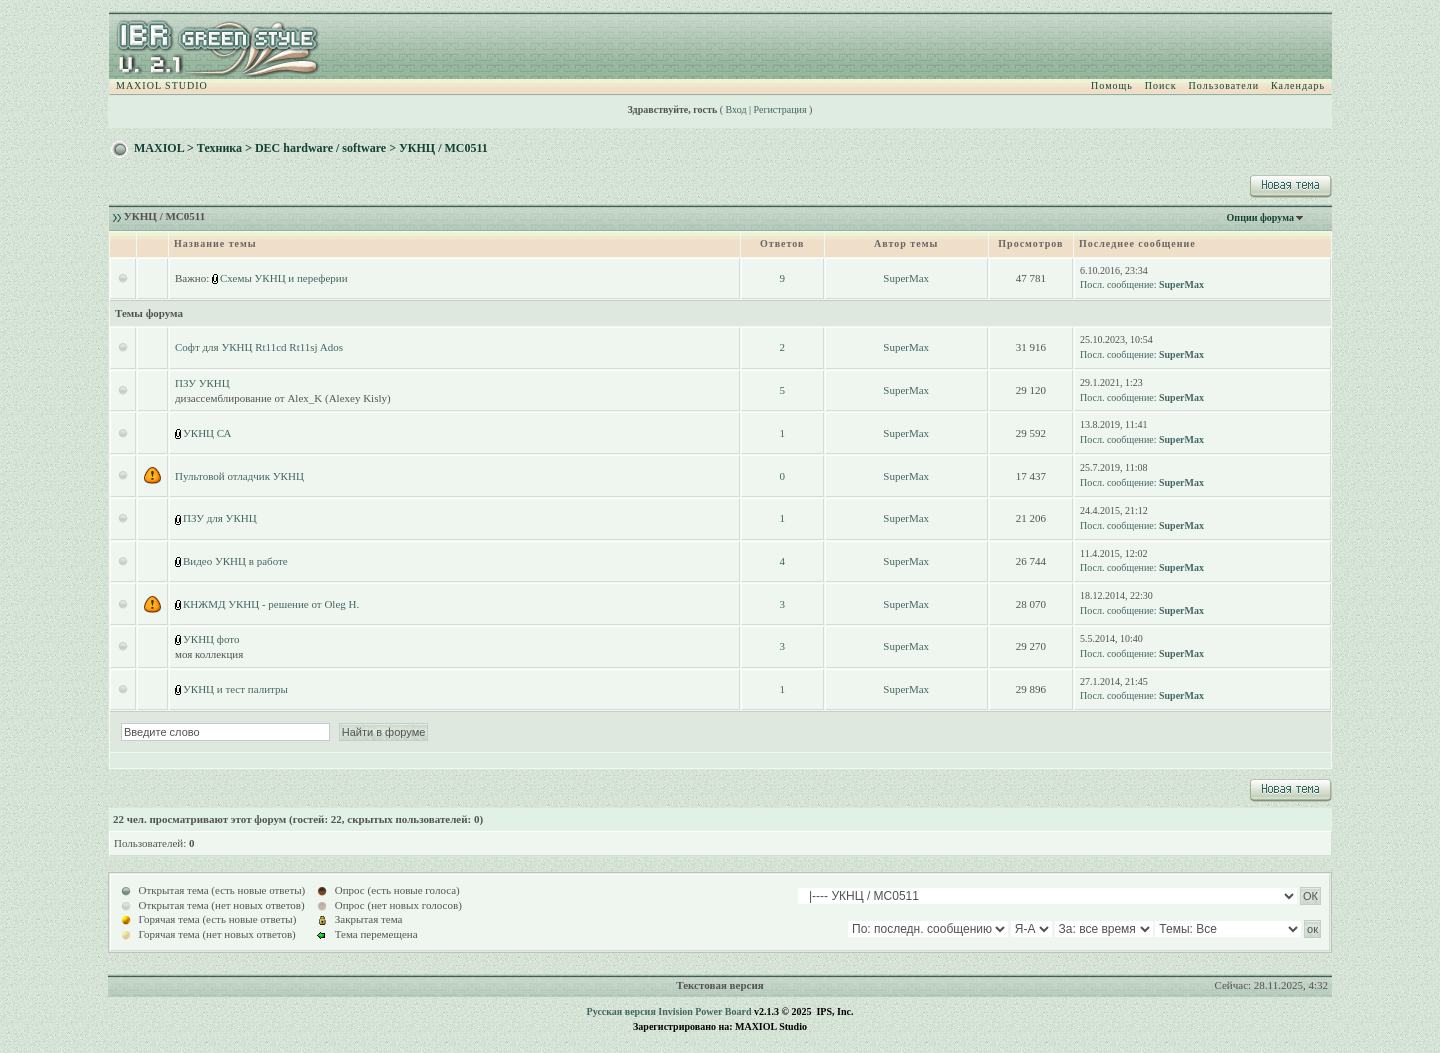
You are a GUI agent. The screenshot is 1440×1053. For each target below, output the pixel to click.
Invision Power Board (704, 1011)
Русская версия (621, 1011)
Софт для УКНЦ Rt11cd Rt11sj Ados (259, 347)
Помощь (1112, 85)
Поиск (1161, 85)
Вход (736, 109)
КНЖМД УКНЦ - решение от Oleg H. (271, 604)
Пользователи (1224, 85)
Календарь (1298, 85)
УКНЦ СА (207, 433)
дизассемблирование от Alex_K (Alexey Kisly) (283, 398)
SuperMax (906, 278)
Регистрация (780, 109)
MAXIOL (159, 148)
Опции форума (1260, 217)
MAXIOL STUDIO (162, 85)
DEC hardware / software (320, 148)
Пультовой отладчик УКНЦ (239, 476)
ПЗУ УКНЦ (202, 383)
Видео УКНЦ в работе (235, 561)
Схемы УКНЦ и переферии (284, 278)
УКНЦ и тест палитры (235, 689)
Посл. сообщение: (1118, 284)
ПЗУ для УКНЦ (220, 518)
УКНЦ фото (211, 639)
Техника (219, 148)
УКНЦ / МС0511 (443, 148)
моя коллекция (209, 654)
